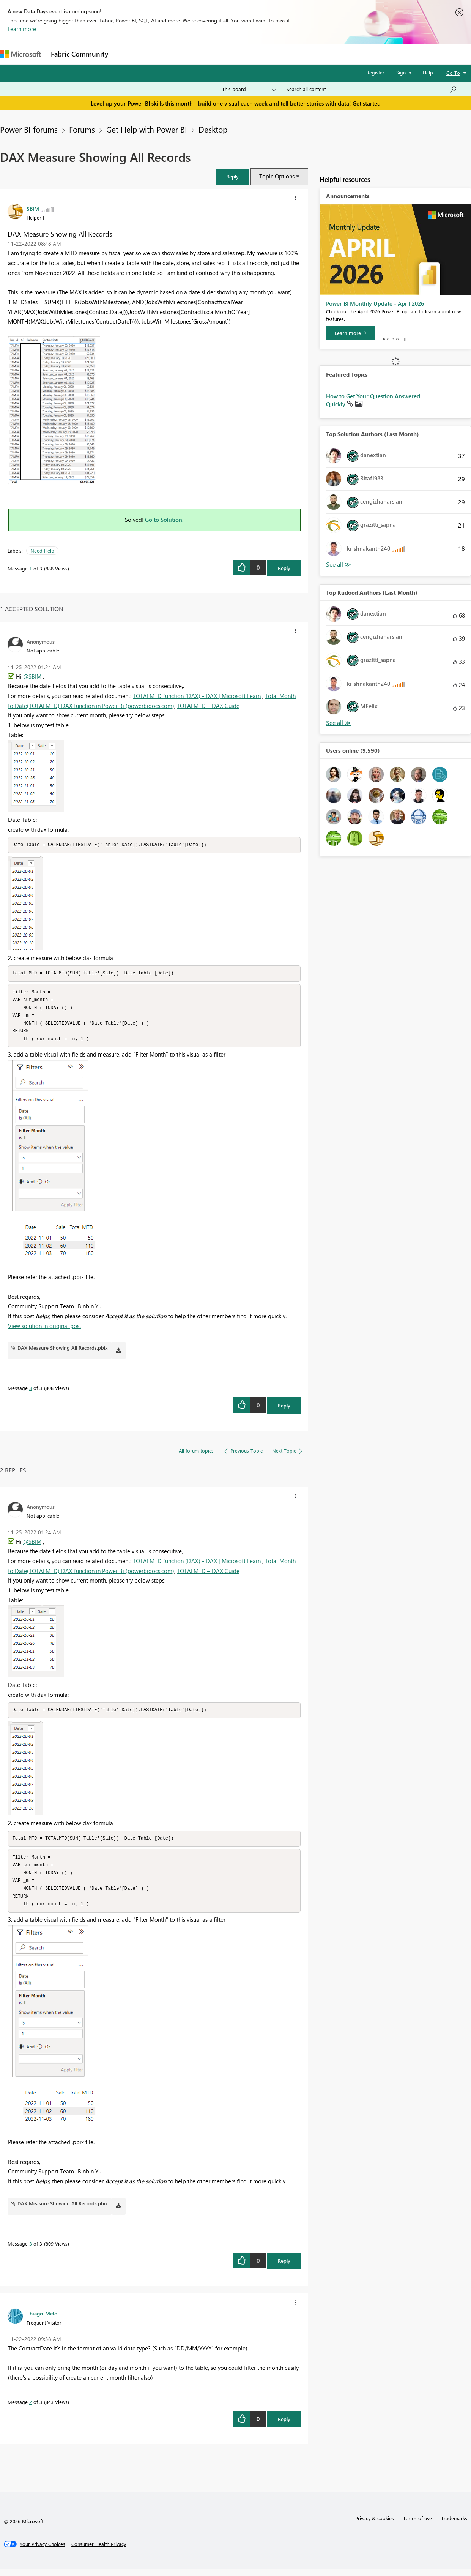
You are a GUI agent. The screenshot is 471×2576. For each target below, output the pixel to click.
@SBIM (32, 676)
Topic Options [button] (277, 176)
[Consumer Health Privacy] (98, 2551)
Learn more (22, 29)
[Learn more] (350, 333)
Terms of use (417, 2525)
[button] (232, 176)
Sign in (403, 72)
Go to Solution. (164, 519)
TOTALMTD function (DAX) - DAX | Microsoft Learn (197, 696)
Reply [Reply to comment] (284, 1409)
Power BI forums (29, 129)
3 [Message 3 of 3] (30, 1391)
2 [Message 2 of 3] (30, 2408)
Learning (286, 54)
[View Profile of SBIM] (33, 208)
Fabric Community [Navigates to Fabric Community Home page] (79, 53)
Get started (367, 103)
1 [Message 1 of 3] (30, 568)
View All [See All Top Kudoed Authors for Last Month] (338, 723)
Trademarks (454, 2525)
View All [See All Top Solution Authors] (338, 564)
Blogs (258, 54)
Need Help (42, 550)
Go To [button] (453, 72)
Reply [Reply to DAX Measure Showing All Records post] (284, 568)
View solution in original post (44, 1329)
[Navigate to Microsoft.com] (20, 54)
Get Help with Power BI (146, 129)
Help (428, 72)
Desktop (212, 129)
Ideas (190, 54)
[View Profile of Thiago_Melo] (42, 2320)
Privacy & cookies (374, 2525)
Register (375, 72)
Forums (125, 54)
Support (319, 54)
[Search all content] (371, 89)
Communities (224, 54)
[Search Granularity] (248, 89)
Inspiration (158, 54)
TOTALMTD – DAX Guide (208, 705)
